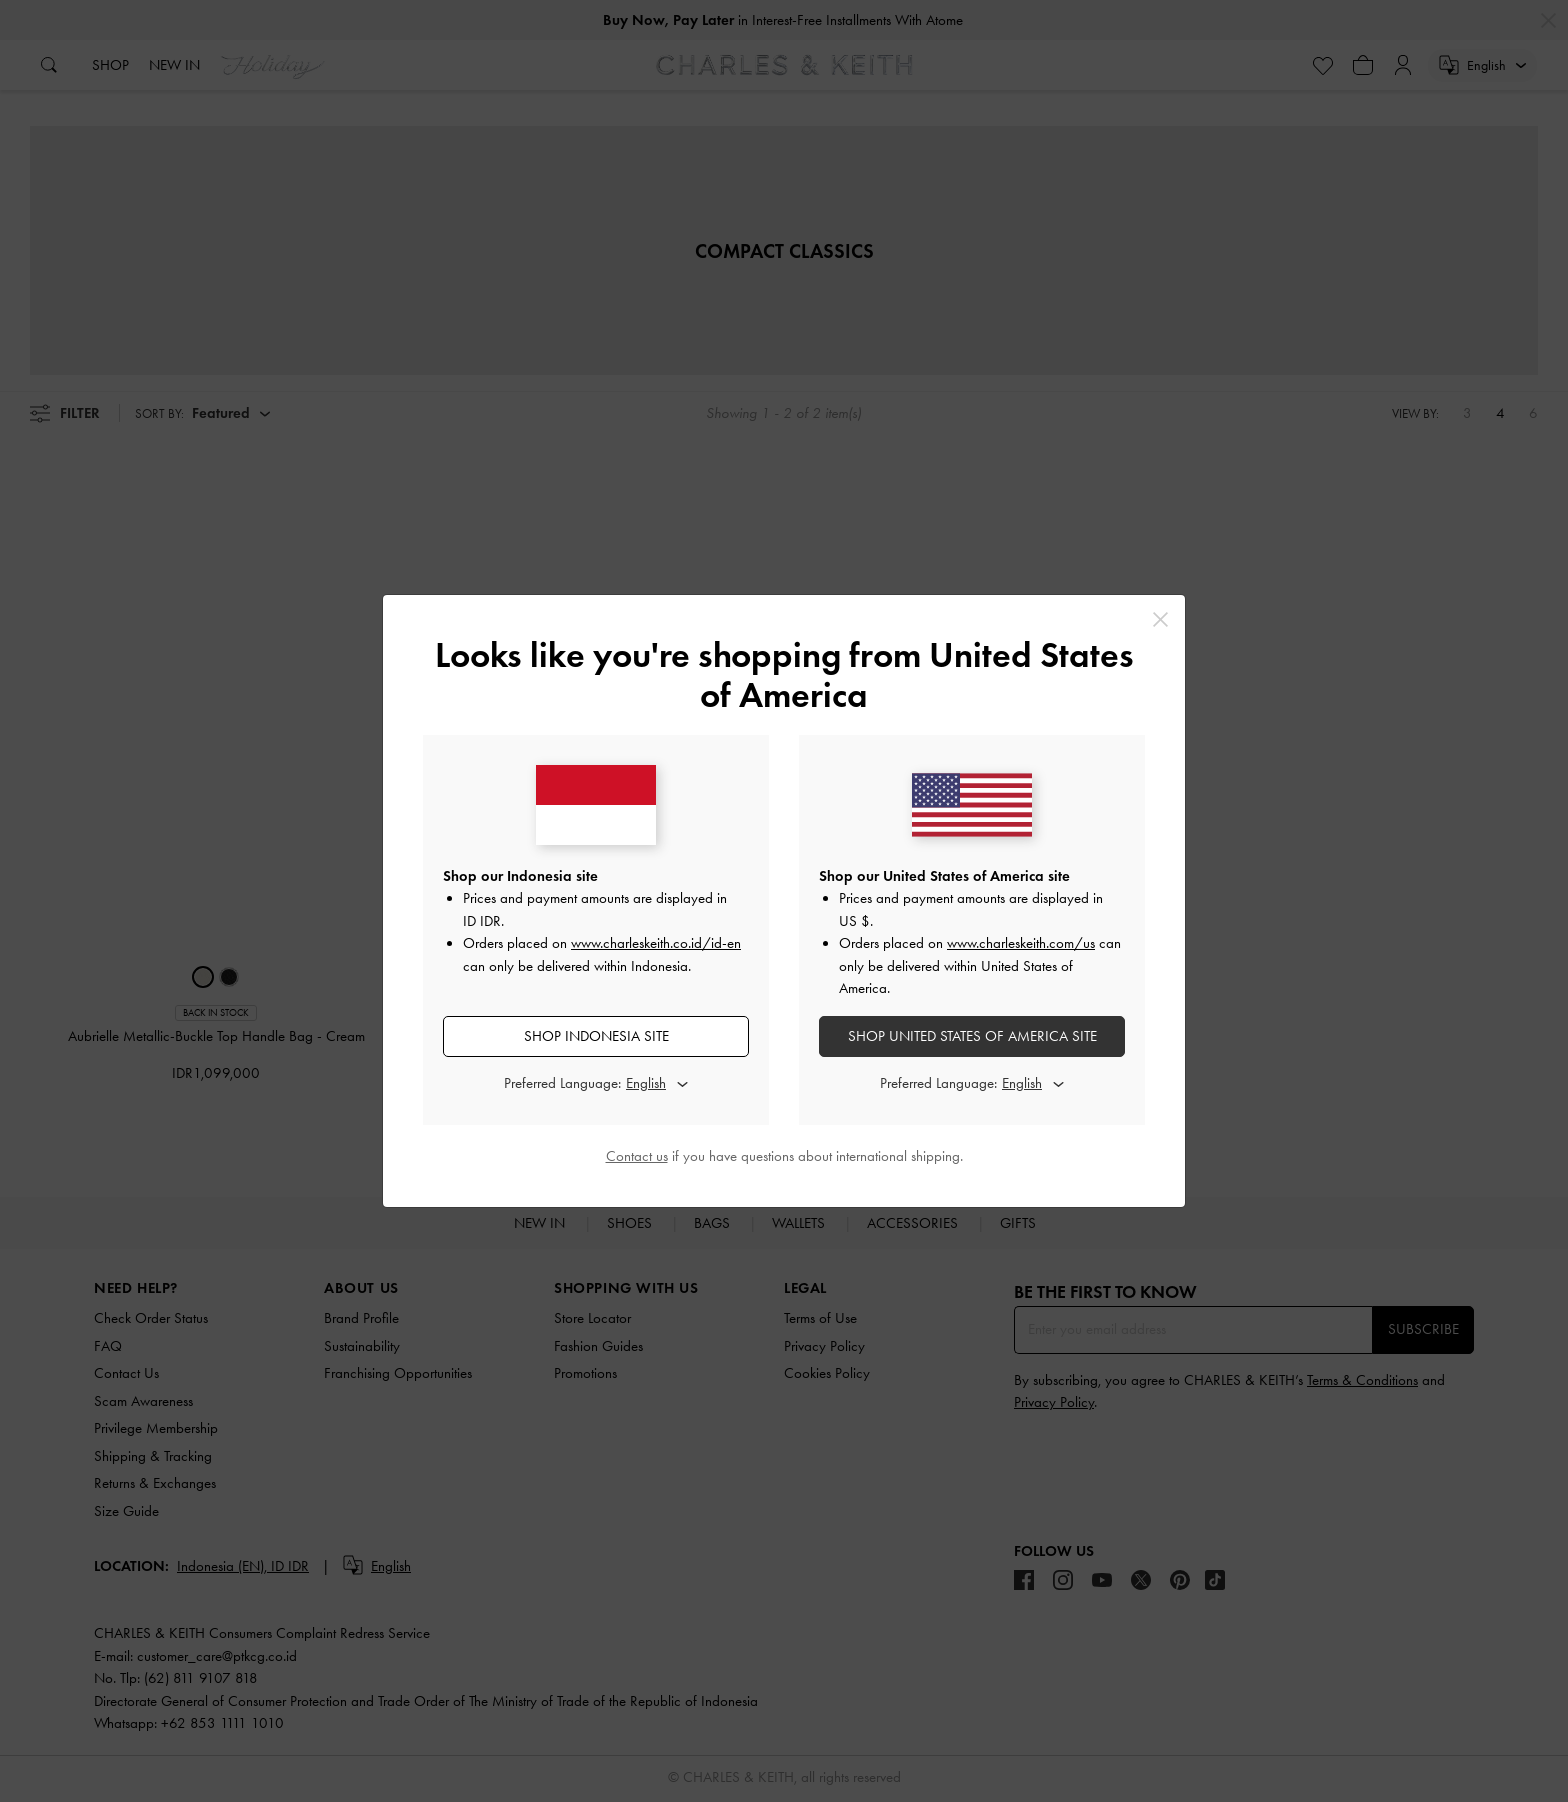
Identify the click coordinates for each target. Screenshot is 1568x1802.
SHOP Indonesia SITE (596, 1036)
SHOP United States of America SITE (972, 1036)
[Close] (1160, 619)
